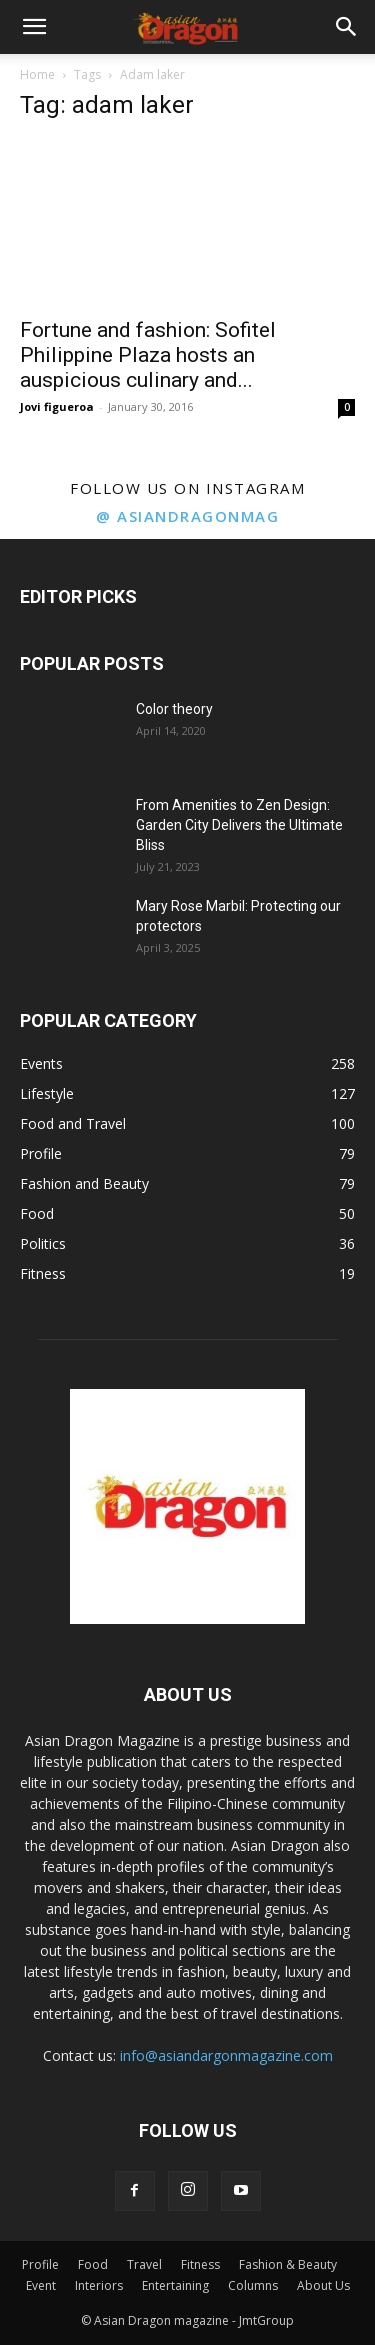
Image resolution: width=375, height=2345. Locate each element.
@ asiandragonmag (187, 516)
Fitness (200, 2264)
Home (37, 74)
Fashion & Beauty (288, 2264)
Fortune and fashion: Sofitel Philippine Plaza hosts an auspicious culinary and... (148, 355)
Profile (40, 2264)
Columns (253, 2285)
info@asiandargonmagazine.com (226, 2055)
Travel (144, 2264)
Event (41, 2285)
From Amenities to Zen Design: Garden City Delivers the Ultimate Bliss (239, 825)
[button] (34, 27)
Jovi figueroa (57, 406)
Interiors (99, 2285)
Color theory (174, 709)
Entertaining (175, 2285)
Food (93, 2264)
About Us (323, 2285)
